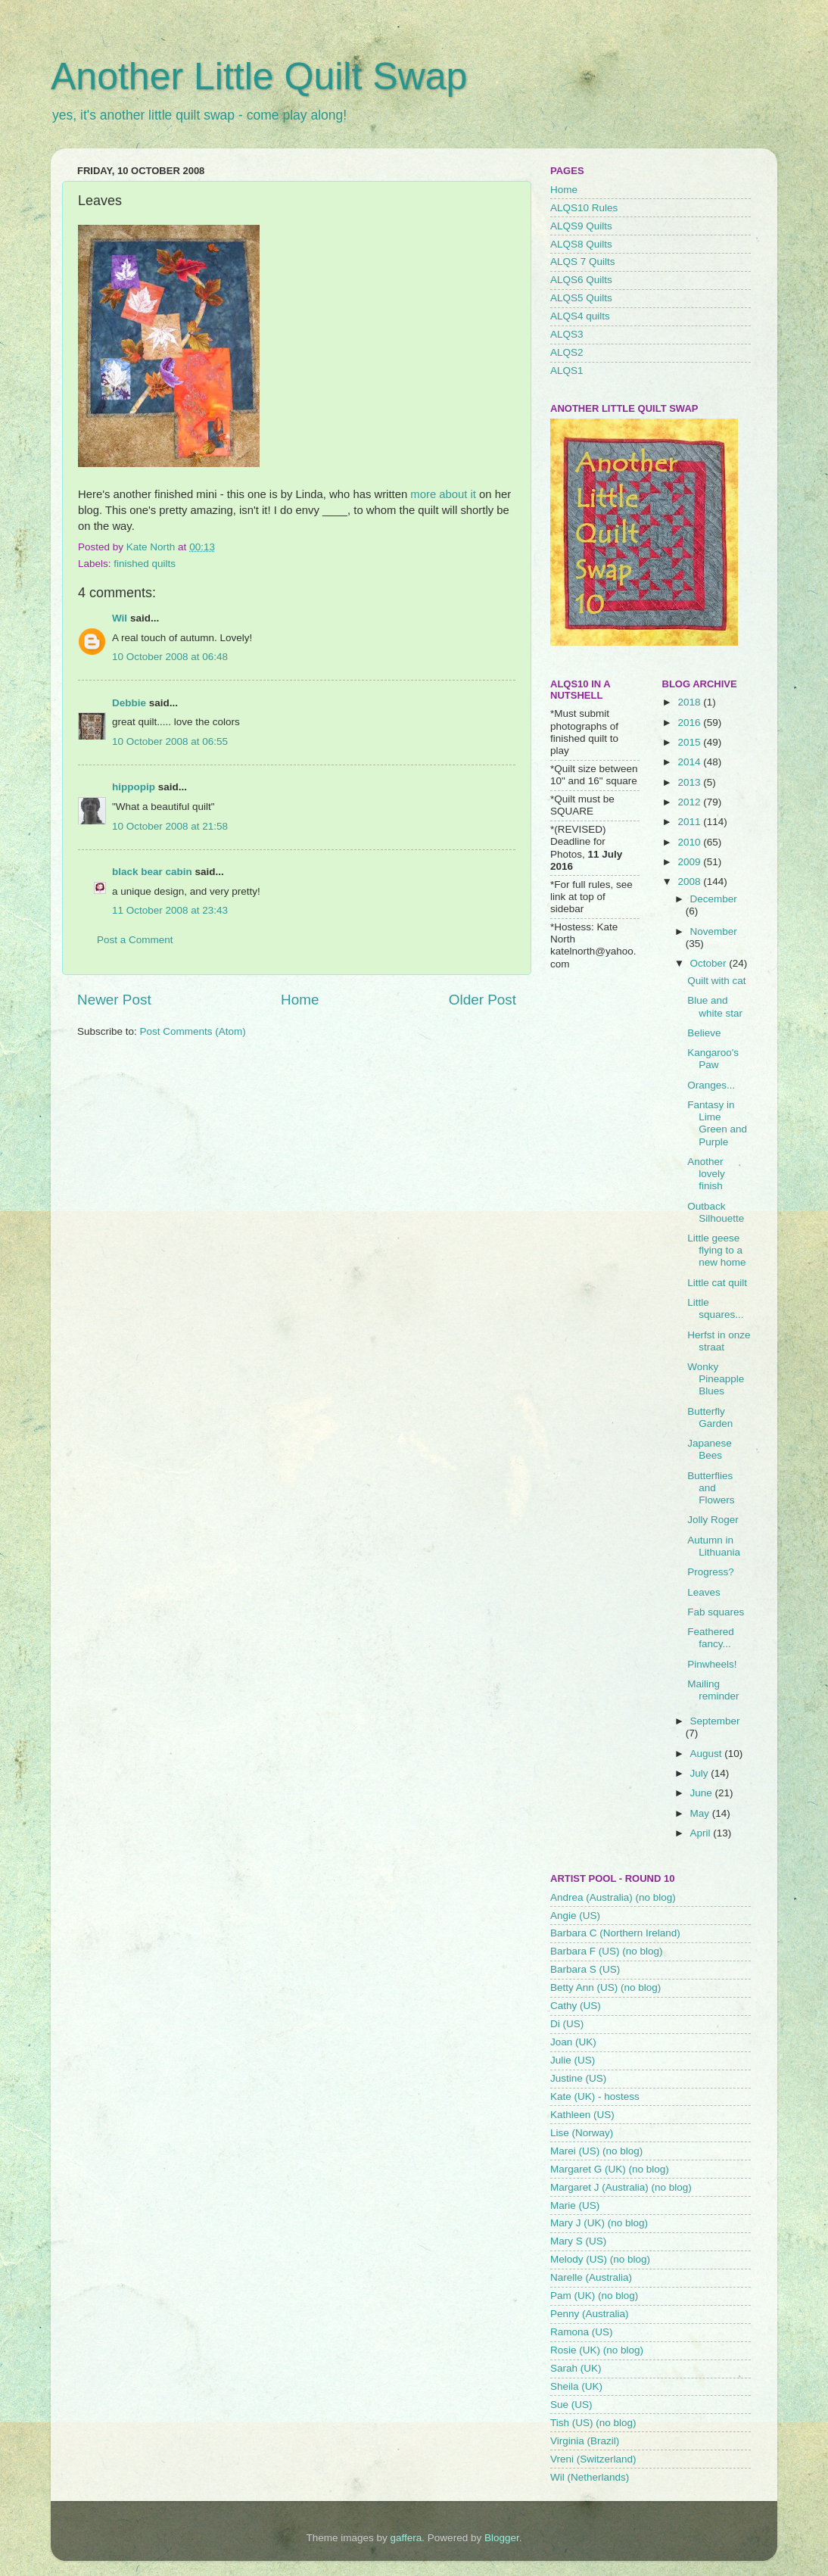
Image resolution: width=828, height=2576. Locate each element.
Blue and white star (714, 1006)
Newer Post (114, 1000)
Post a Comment (135, 939)
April (702, 1833)
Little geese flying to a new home (716, 1250)
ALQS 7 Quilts (582, 261)
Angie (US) (575, 1915)
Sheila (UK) (576, 2386)
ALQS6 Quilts (581, 279)
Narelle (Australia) (591, 2277)
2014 (690, 762)
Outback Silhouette (715, 1212)
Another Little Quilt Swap (259, 76)
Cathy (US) (575, 2005)
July (700, 1773)
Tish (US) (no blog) (593, 2422)
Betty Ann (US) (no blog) (605, 1987)
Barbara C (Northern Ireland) (615, 1933)
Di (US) (567, 2023)
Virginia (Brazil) (584, 2441)
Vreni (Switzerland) (593, 2459)
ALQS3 (567, 334)
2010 (690, 842)
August (707, 1753)
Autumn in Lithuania (713, 1546)
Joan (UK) (573, 2042)
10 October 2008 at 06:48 (170, 656)
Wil (119, 618)
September (715, 1721)
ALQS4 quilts (580, 316)
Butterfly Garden (710, 1417)
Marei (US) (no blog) (596, 2151)
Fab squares (715, 1612)
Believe (704, 1033)
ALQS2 (567, 352)
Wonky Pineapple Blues (715, 1379)
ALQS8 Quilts (581, 244)
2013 (690, 782)
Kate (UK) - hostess (595, 2096)
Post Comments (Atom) (193, 1031)
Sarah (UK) (576, 2368)
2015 (690, 742)
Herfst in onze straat (718, 1341)
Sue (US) (571, 2404)
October (710, 963)
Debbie (129, 703)
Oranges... (711, 1085)
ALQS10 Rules (584, 207)
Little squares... (715, 1308)
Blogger (501, 2537)
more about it (443, 494)
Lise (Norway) (581, 2132)
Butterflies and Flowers (710, 1488)
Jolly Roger (713, 1519)
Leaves (704, 1592)
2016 (690, 722)
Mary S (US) (578, 2241)
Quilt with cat (716, 980)
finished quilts (145, 563)
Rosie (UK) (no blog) (596, 2350)
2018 (690, 702)
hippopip (133, 787)
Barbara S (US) (585, 1969)
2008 (690, 881)
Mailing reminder (713, 1690)
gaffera (406, 2537)
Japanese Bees (709, 1449)
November (713, 931)
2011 (690, 821)
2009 (690, 861)
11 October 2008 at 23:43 (170, 910)
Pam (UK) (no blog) (594, 2295)
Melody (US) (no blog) (600, 2259)
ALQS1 (567, 370)
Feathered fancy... (710, 1637)
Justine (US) (578, 2078)
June (702, 1793)
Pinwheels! (711, 1664)
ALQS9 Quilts (581, 226)
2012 (690, 802)
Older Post (482, 1000)
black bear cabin (152, 871)
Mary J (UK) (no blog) (599, 2223)
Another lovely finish (706, 1173)
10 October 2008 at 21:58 (170, 826)
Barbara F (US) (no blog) (606, 1951)
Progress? (710, 1572)
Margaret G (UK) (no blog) (609, 2169)
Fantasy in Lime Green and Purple (717, 1123)
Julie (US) (572, 2060)
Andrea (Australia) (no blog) (613, 1897)
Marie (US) (574, 2205)
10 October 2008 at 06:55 (170, 741)
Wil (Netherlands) (589, 2477)
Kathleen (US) (582, 2114)
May (701, 1813)
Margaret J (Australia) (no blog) (621, 2187)
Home (300, 1000)
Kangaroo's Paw (713, 1058)
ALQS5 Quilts (581, 298)
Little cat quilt (717, 1282)
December (713, 899)
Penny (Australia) (589, 2313)
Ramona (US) (581, 2332)
